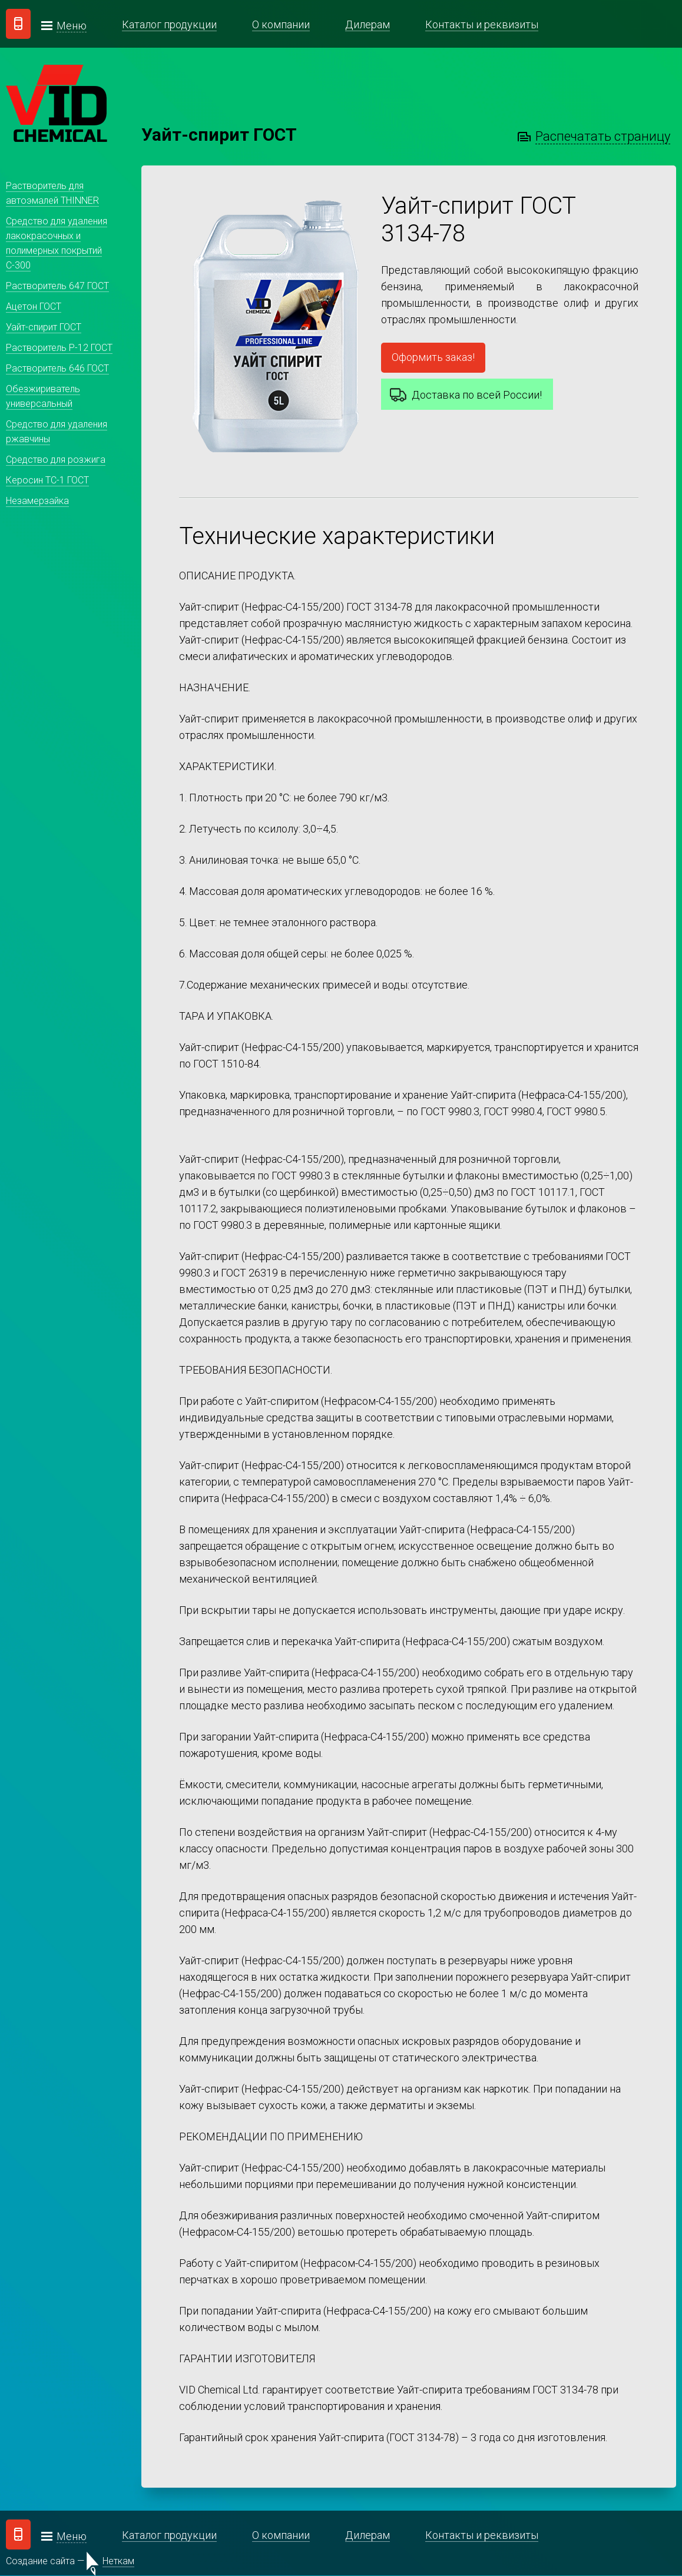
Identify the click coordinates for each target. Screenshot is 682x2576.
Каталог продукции (169, 24)
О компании (281, 24)
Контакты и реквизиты (481, 24)
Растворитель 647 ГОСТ (57, 285)
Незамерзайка (37, 500)
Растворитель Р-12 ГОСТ (59, 347)
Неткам (118, 2561)
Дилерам (367, 24)
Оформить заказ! (433, 357)
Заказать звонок (18, 23)
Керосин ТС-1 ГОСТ (47, 480)
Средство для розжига (55, 459)
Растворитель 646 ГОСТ (57, 368)
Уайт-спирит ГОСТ (43, 327)
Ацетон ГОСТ (33, 306)
